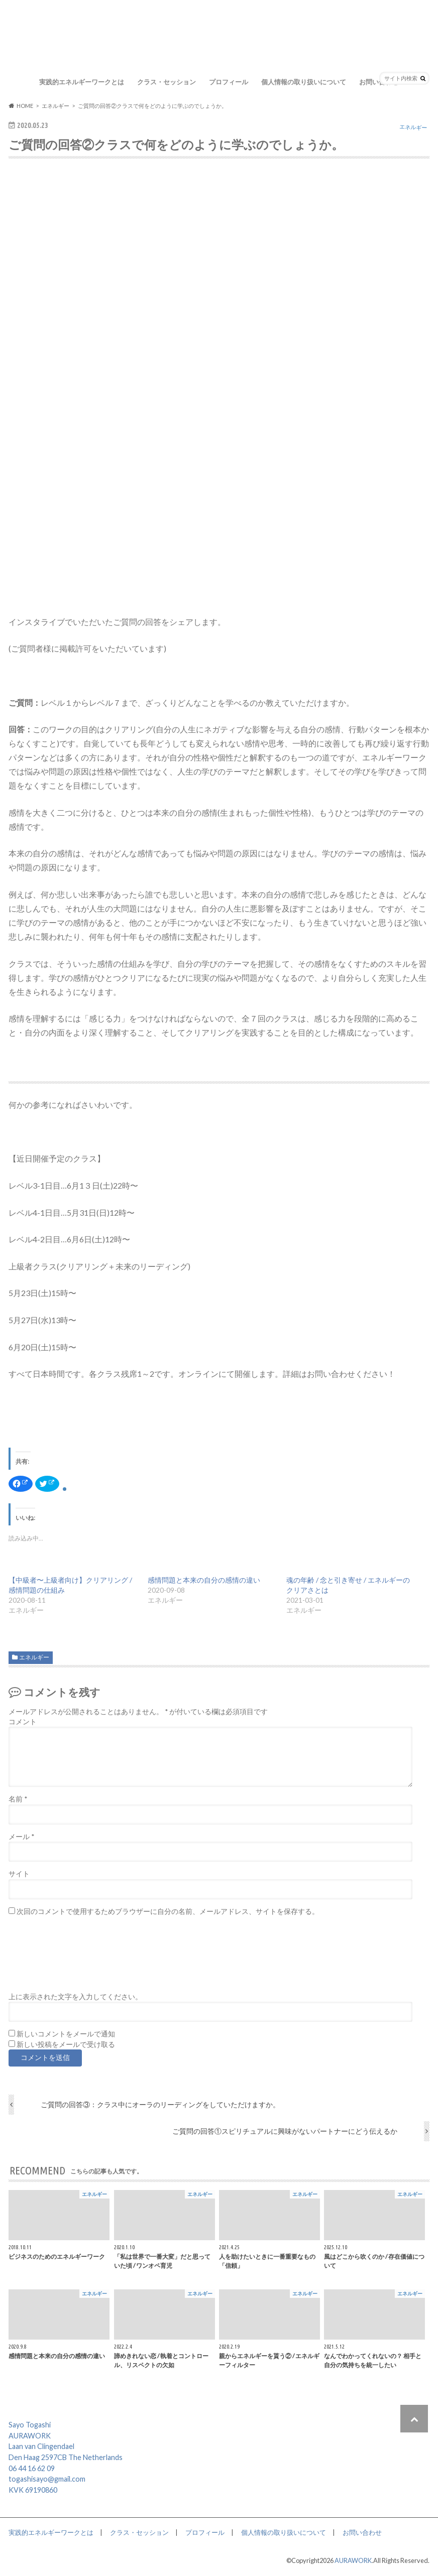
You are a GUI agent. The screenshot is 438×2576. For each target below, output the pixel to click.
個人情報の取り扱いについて (303, 82)
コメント (23, 1722)
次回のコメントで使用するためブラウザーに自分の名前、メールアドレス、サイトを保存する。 (168, 1911)
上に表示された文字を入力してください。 (75, 1997)
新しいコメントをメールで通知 (66, 2034)
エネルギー (34, 1657)
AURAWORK (353, 2560)
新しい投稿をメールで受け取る (66, 2044)
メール (21, 1837)
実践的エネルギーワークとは (81, 82)
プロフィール (228, 82)
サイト (19, 1874)
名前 (18, 1799)
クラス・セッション (166, 82)
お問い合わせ (378, 82)
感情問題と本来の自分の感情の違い (204, 1580)
